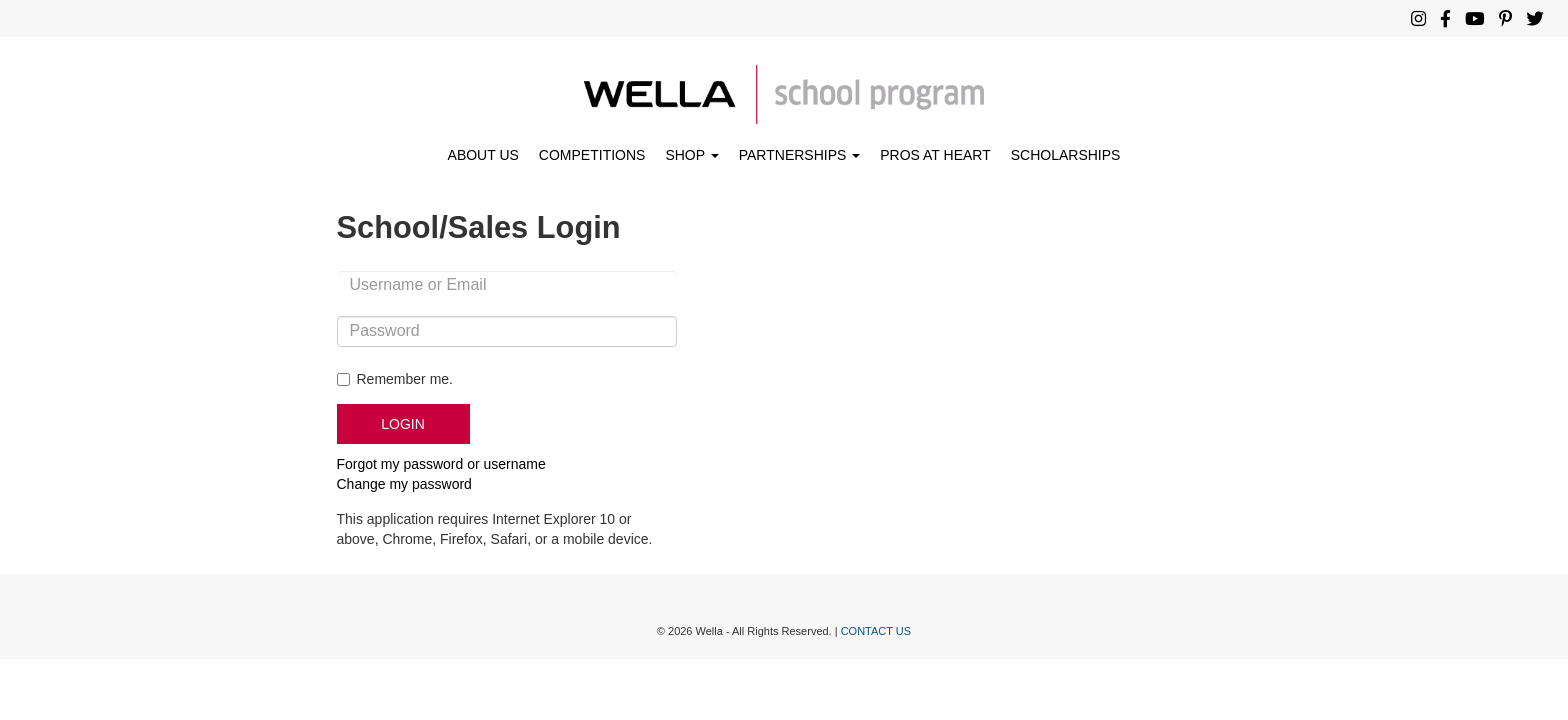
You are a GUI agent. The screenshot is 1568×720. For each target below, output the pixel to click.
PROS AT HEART (935, 155)
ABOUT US (483, 155)
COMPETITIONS (592, 155)
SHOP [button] (691, 155)
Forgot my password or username (441, 464)
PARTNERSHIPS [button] (800, 155)
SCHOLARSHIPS (1066, 155)
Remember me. (405, 379)
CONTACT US (876, 631)
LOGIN (403, 424)
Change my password (404, 484)
